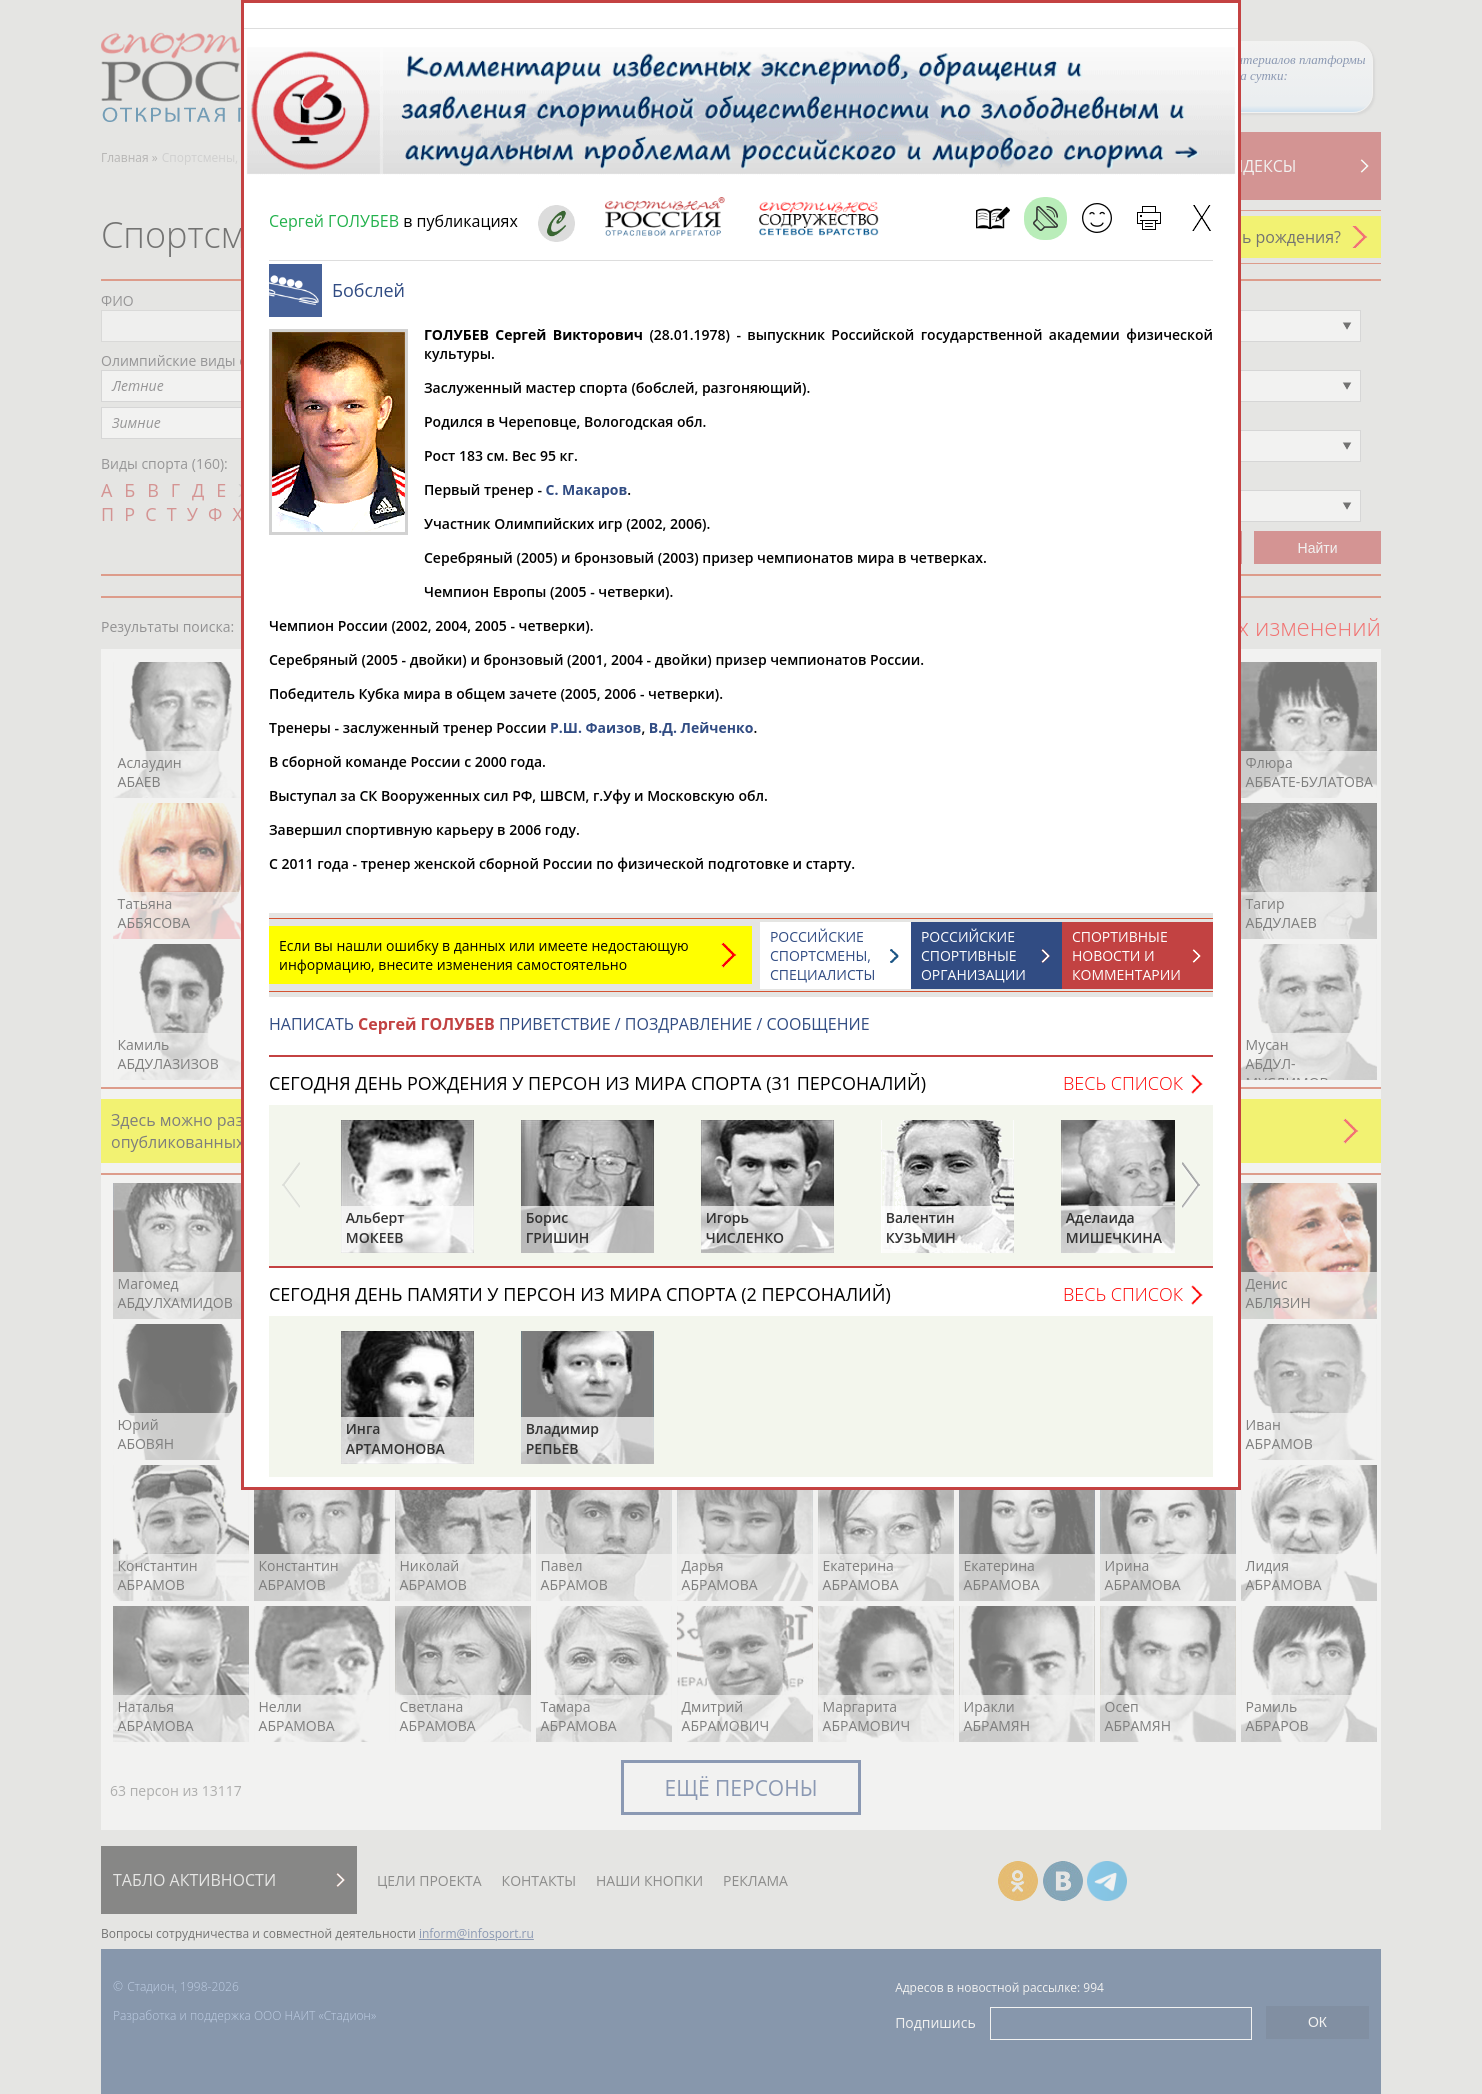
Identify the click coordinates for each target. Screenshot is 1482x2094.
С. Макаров (587, 499)
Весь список (1123, 1093)
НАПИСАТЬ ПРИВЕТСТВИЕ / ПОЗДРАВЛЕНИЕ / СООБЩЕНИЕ (569, 1034)
